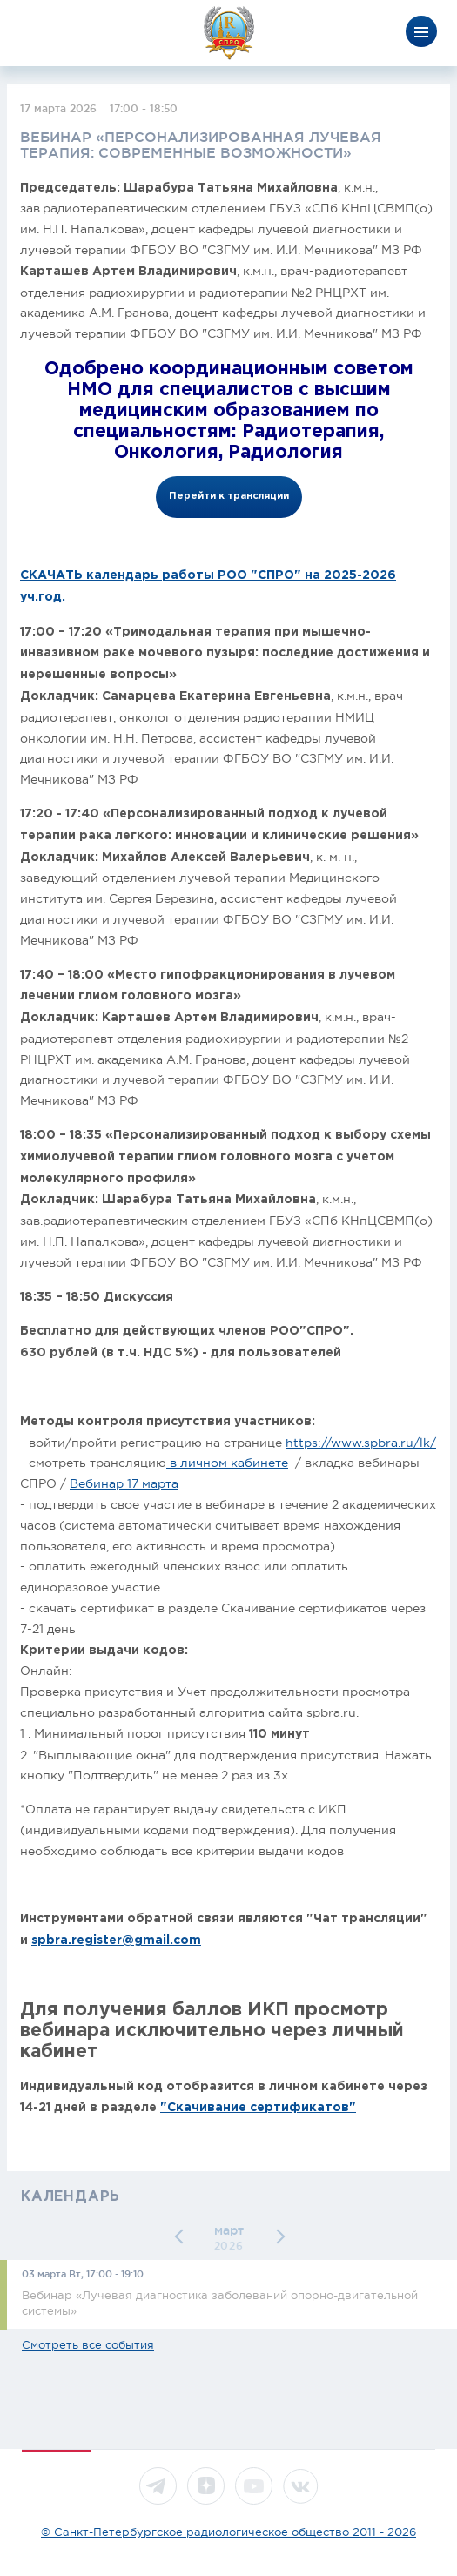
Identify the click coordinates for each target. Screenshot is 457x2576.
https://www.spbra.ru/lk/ (361, 1442)
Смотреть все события (88, 2344)
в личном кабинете (227, 1463)
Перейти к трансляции (229, 496)
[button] (181, 2237)
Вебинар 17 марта (124, 1483)
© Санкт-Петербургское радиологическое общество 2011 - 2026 (228, 2532)
